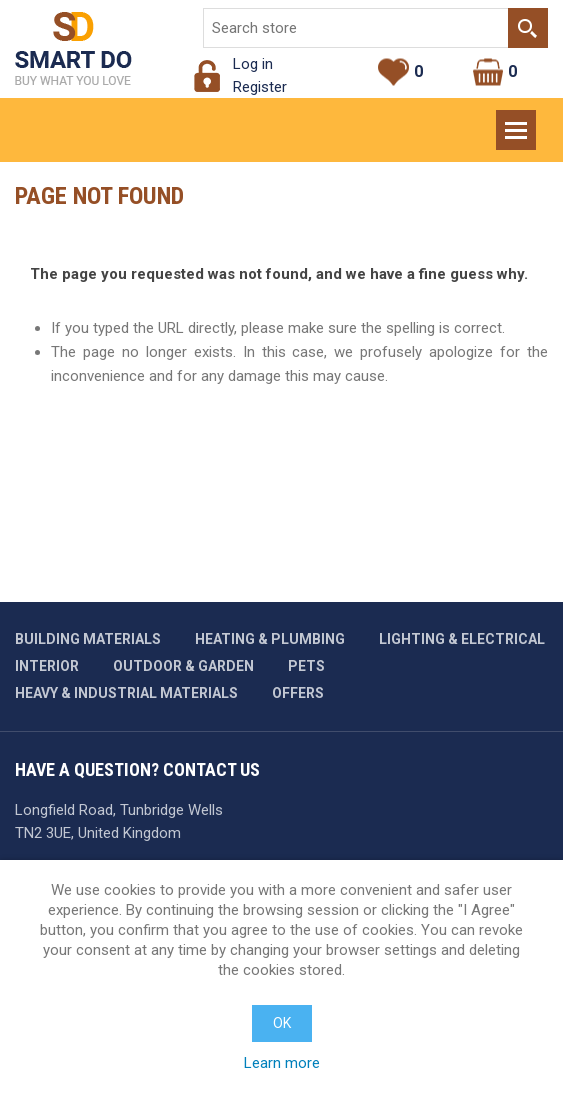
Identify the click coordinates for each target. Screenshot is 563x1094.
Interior (47, 666)
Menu (518, 121)
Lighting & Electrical (462, 639)
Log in (253, 64)
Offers (298, 693)
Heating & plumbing (270, 639)
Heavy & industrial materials (126, 693)
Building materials (88, 639)
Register (260, 87)
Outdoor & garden (183, 666)
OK (282, 1023)
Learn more (282, 1063)
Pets (306, 666)
